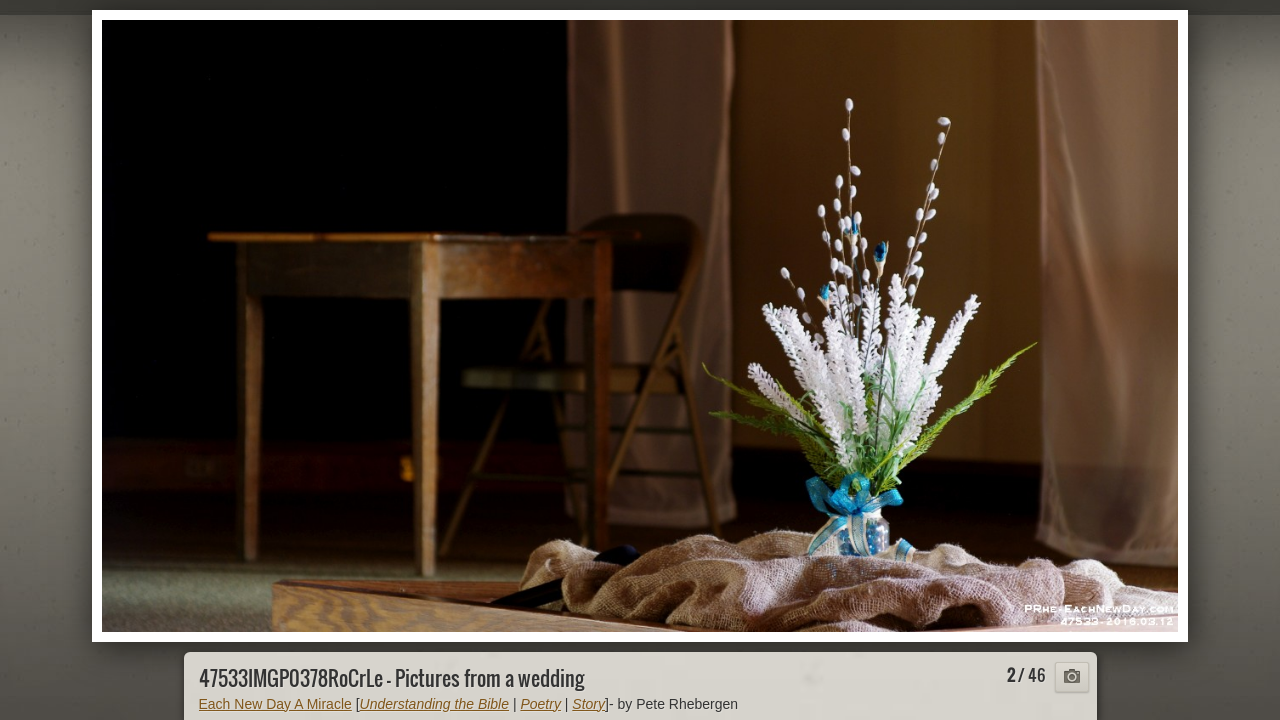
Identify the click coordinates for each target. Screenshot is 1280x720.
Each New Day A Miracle (275, 704)
